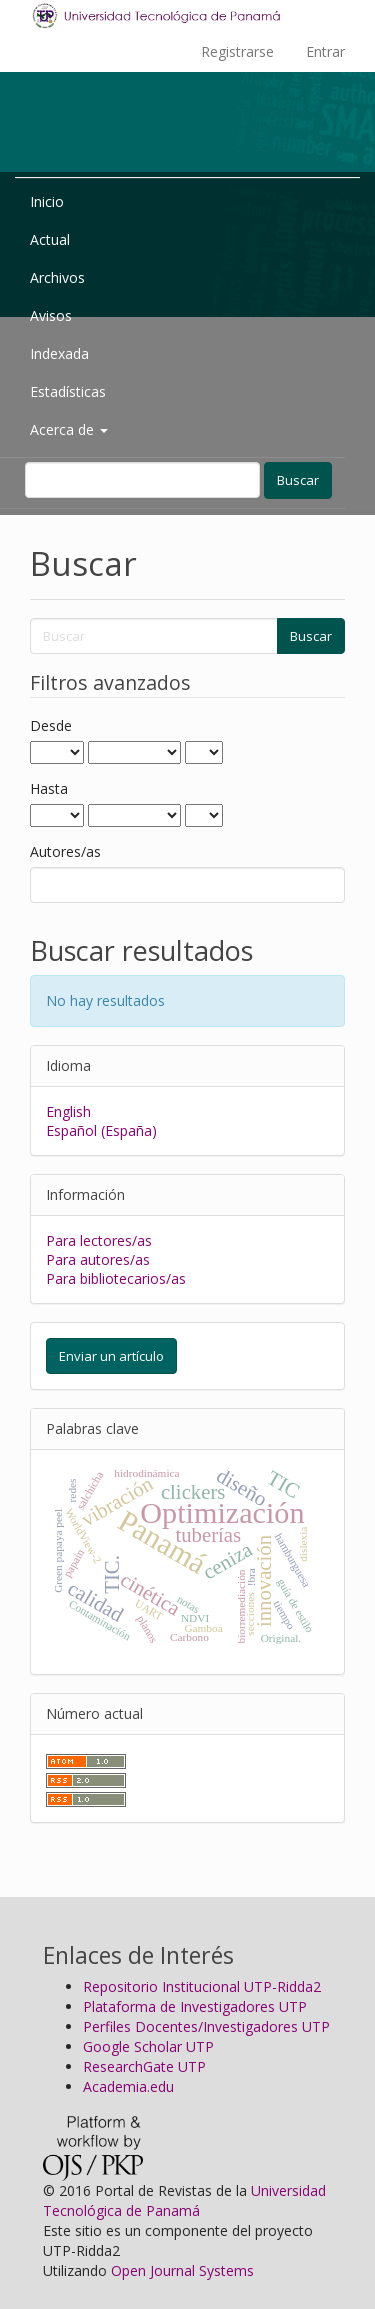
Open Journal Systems (182, 2270)
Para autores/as (98, 1259)
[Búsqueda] (142, 480)
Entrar (325, 51)
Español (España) (101, 1130)
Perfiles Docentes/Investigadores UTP (206, 2026)
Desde (51, 725)
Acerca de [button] (69, 429)
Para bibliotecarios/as (116, 1278)
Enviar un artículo (111, 1356)
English (68, 1111)
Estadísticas (68, 391)
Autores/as (65, 851)
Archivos (57, 277)
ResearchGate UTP (144, 2066)
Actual (50, 239)
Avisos (51, 315)
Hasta (49, 788)
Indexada (59, 353)
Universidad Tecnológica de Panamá (184, 2200)
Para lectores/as (99, 1240)
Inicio (47, 201)
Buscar (298, 480)
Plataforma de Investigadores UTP (195, 2006)
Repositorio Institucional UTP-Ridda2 (202, 1986)
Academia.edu (128, 2086)
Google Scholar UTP (148, 2046)
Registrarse (237, 51)
